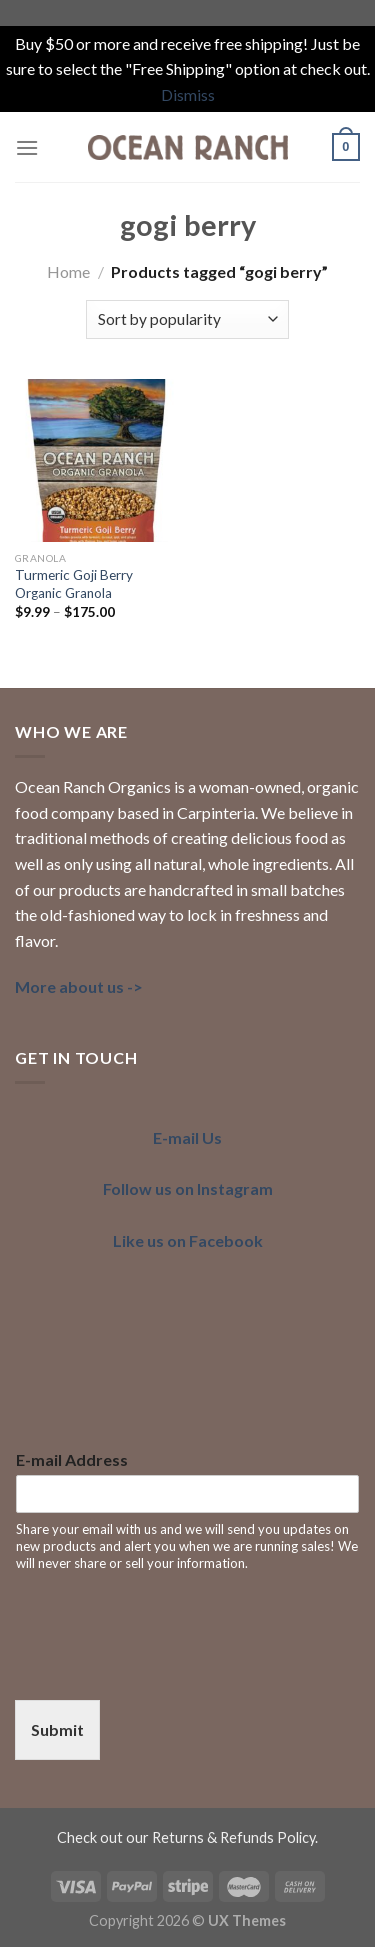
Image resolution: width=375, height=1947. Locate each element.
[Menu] (27, 147)
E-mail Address (72, 1459)
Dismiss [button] (188, 94)
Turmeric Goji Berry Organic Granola (74, 584)
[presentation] (167, 1667)
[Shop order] (187, 319)
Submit (57, 1729)
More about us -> (79, 986)
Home (68, 271)
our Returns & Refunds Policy (220, 1837)
